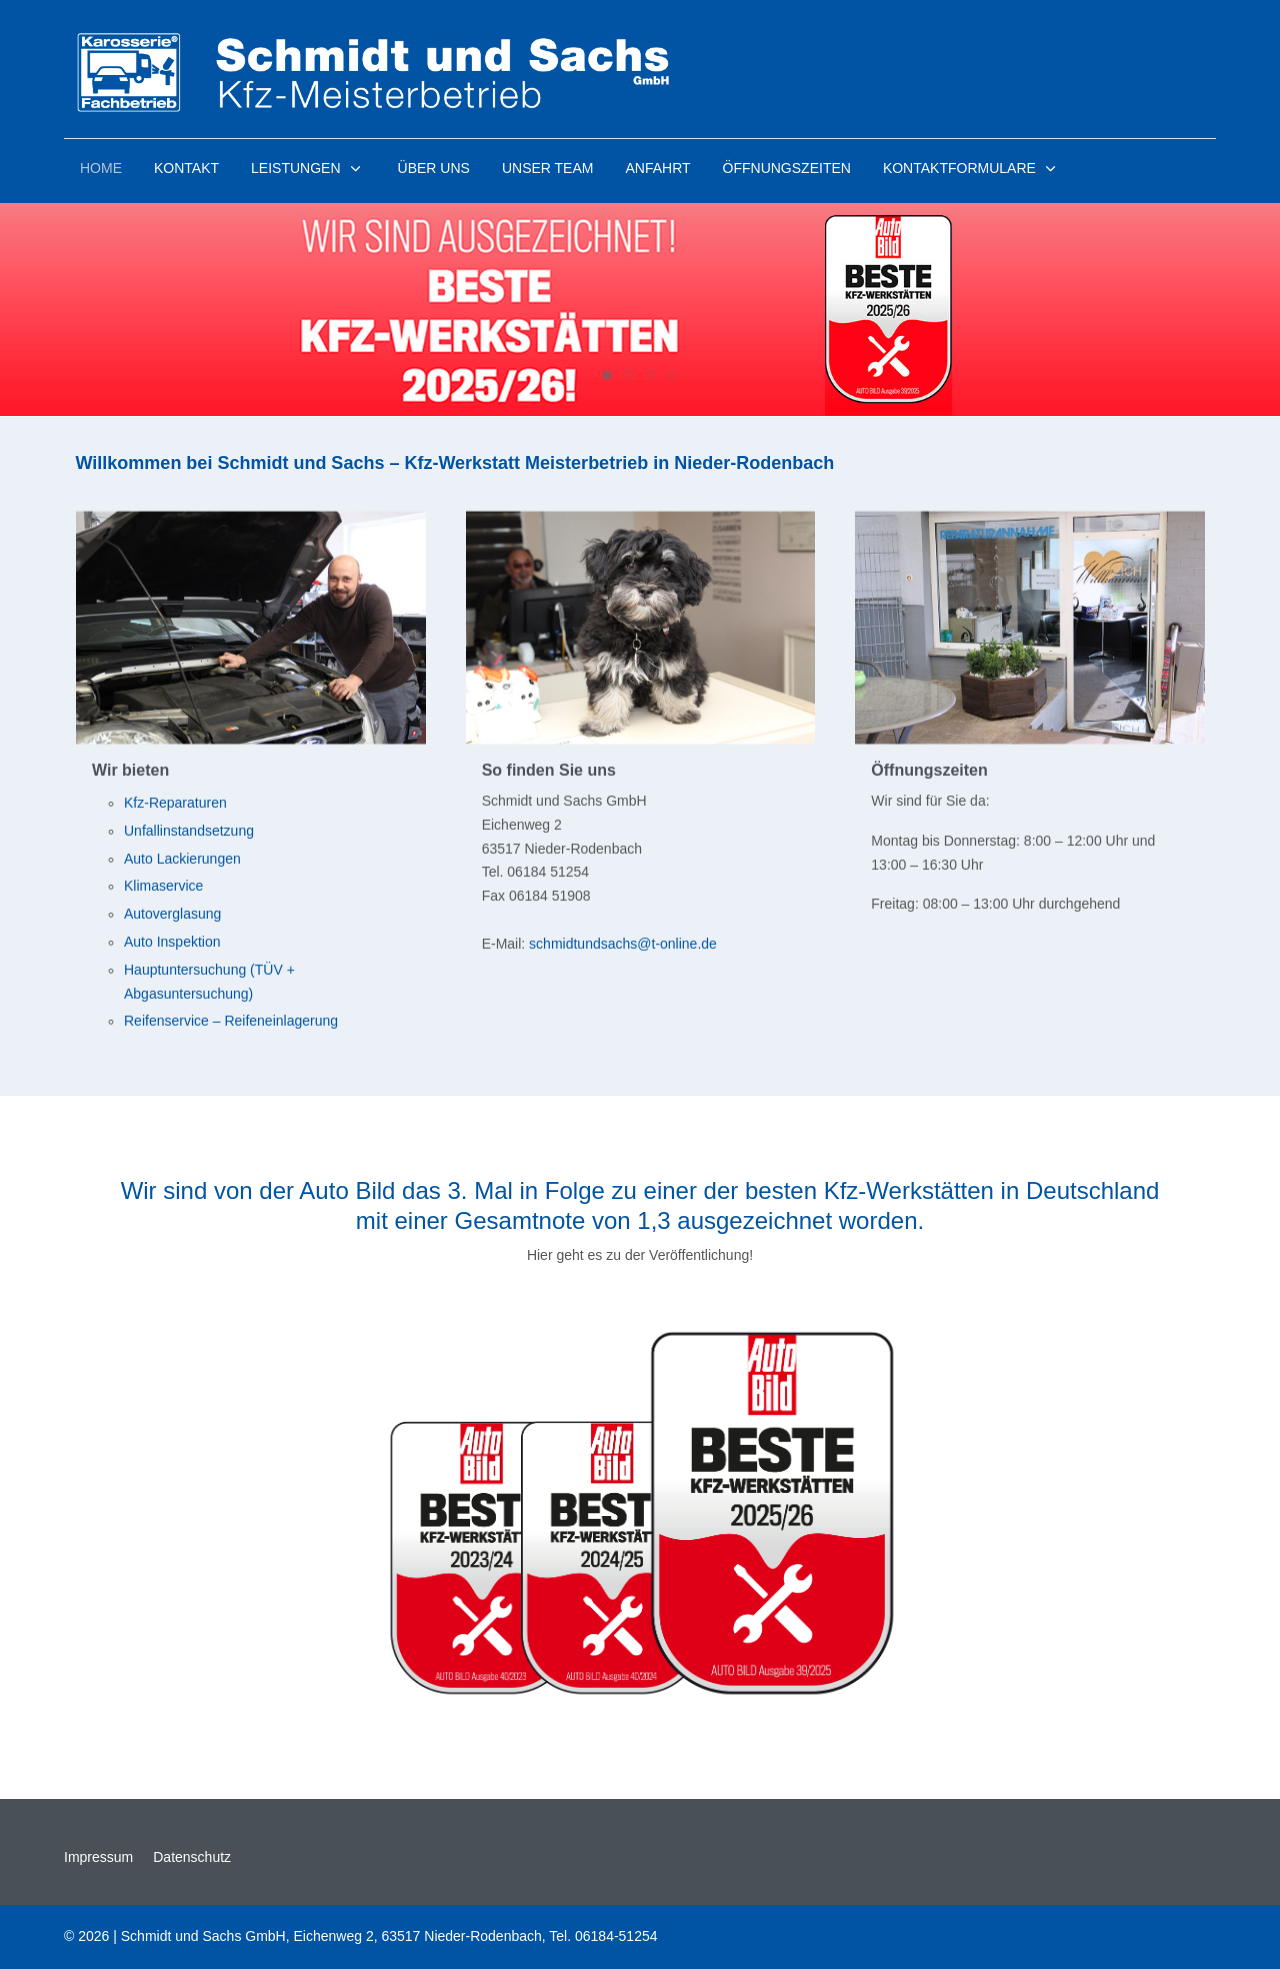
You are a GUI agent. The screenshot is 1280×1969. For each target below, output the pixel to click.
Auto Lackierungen (182, 861)
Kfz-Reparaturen (175, 806)
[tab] (607, 375)
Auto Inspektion (172, 945)
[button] (308, 168)
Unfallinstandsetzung (189, 834)
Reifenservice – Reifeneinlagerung (231, 1024)
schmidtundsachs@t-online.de (623, 947)
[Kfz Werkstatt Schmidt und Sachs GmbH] (376, 72)
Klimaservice (163, 889)
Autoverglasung (172, 917)
